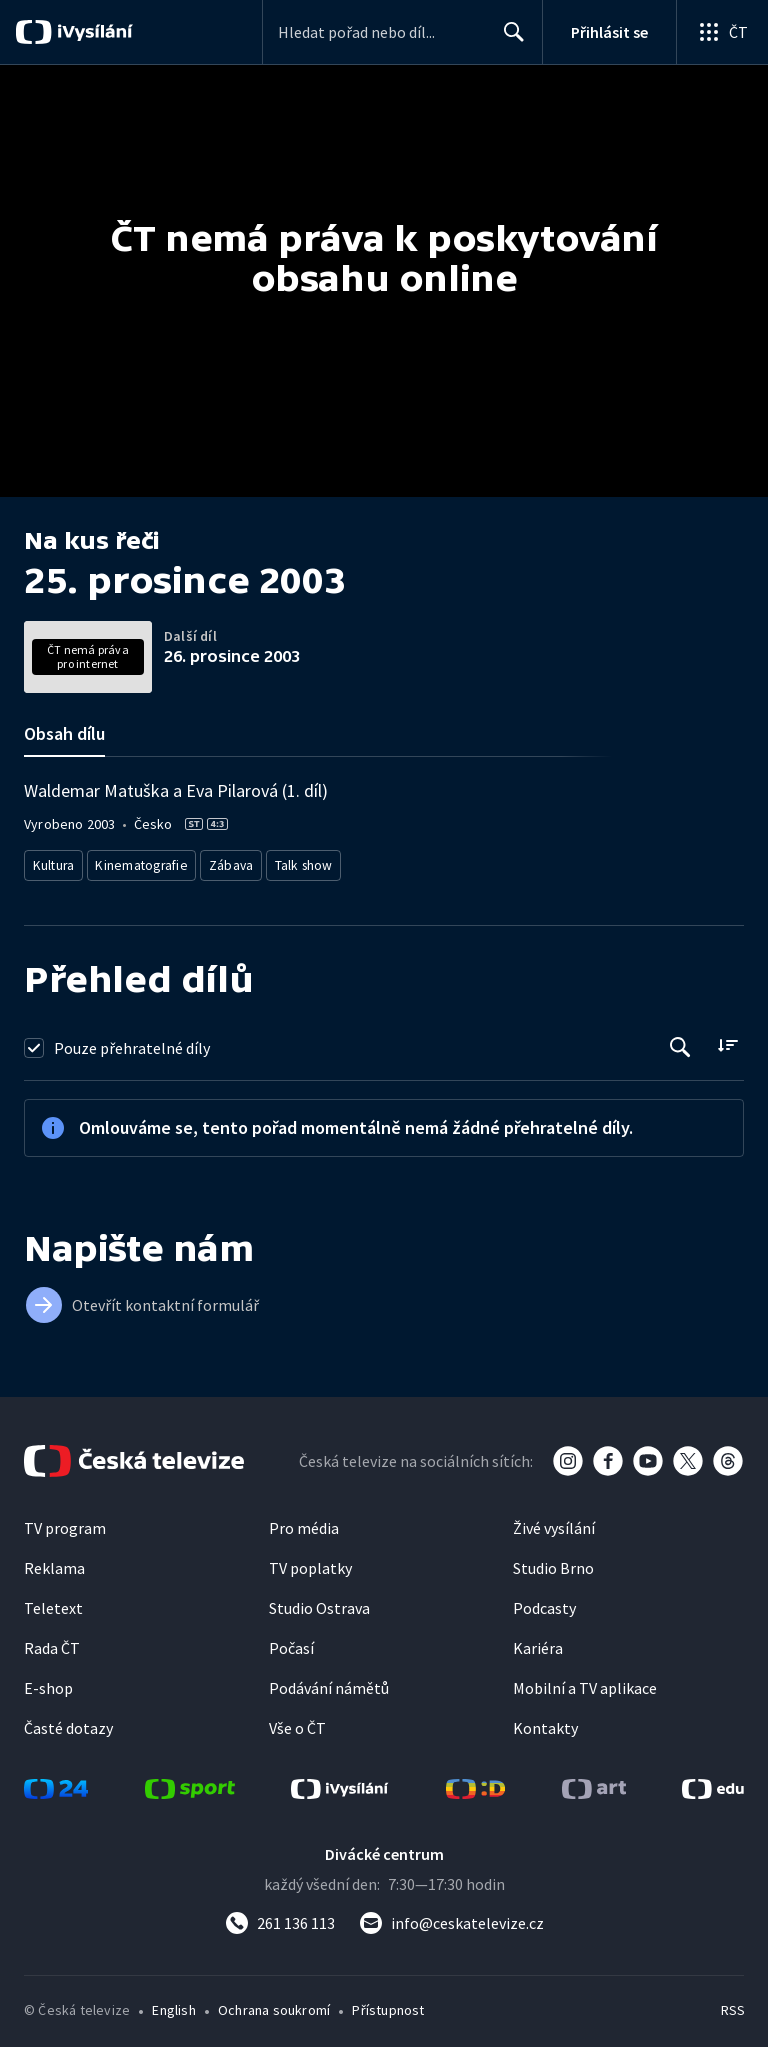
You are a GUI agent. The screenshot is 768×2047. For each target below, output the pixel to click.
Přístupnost (388, 2005)
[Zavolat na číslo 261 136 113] (280, 1918)
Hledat (508, 40)
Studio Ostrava (319, 1603)
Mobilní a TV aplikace (585, 1683)
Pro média (304, 1523)
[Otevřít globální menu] (722, 32)
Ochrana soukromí (274, 2005)
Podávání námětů (329, 1683)
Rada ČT (52, 1643)
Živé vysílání (554, 1523)
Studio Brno (553, 1563)
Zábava (235, 862)
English (173, 2005)
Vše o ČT (297, 1723)
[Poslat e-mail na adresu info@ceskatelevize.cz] (451, 1918)
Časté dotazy (68, 1723)
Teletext (53, 1603)
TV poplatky (310, 1563)
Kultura (56, 862)
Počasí (291, 1643)
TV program (65, 1523)
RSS (732, 2005)
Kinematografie (146, 862)
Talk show (310, 862)
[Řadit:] (727, 1040)
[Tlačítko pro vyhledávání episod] (680, 1042)
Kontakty (545, 1723)
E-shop (48, 1683)
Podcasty (544, 1603)
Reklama (54, 1563)
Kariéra (538, 1643)
